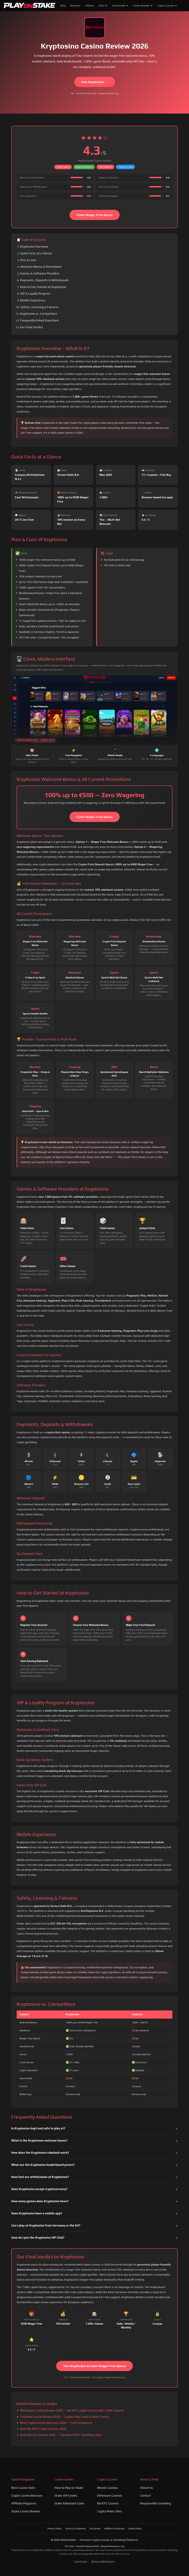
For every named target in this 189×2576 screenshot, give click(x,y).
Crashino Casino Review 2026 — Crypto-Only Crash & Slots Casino (64, 2416)
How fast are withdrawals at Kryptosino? (94, 2177)
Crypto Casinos (167, 5)
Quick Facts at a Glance (36, 253)
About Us (146, 2487)
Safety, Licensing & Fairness (39, 307)
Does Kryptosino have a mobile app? (94, 2213)
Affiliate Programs (23, 2503)
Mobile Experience (32, 300)
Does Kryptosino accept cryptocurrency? (94, 2189)
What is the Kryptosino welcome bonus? (94, 2141)
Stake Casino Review (25, 2511)
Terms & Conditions (75, 2528)
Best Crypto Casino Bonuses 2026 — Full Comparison (56, 2422)
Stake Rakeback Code (69, 2503)
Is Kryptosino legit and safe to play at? (94, 2128)
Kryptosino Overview (34, 246)
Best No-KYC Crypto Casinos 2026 (43, 2429)
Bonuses (75, 5)
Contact (145, 2495)
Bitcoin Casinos (107, 2487)
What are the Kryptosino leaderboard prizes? (94, 2165)
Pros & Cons (28, 260)
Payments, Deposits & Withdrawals (44, 280)
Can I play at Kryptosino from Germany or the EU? (94, 2226)
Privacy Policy (55, 2528)
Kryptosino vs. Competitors (38, 313)
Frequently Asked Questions (39, 320)
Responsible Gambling (155, 2503)
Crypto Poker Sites (109, 2511)
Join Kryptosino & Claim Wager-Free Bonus (94, 2366)
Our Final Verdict (31, 327)
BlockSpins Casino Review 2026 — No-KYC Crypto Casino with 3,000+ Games (72, 2410)
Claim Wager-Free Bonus (94, 215)
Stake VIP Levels (65, 2495)
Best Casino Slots (23, 2487)
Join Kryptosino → (94, 82)
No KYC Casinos (108, 2503)
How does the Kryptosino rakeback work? (94, 2153)
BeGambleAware (103, 2561)
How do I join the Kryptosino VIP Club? (94, 2238)
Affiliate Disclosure (114, 2528)
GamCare (80, 2561)
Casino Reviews (143, 5)
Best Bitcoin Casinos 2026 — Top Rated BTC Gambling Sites (61, 2435)
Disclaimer (95, 2528)
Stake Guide (120, 5)
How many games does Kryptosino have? (94, 2201)
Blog (63, 5)
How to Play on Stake (68, 2487)
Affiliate (89, 5)
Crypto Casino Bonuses (27, 2495)
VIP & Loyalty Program (35, 293)
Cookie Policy (135, 2528)
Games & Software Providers (39, 273)
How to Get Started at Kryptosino (43, 287)
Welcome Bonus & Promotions (41, 266)
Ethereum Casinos (109, 2495)
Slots (103, 5)
